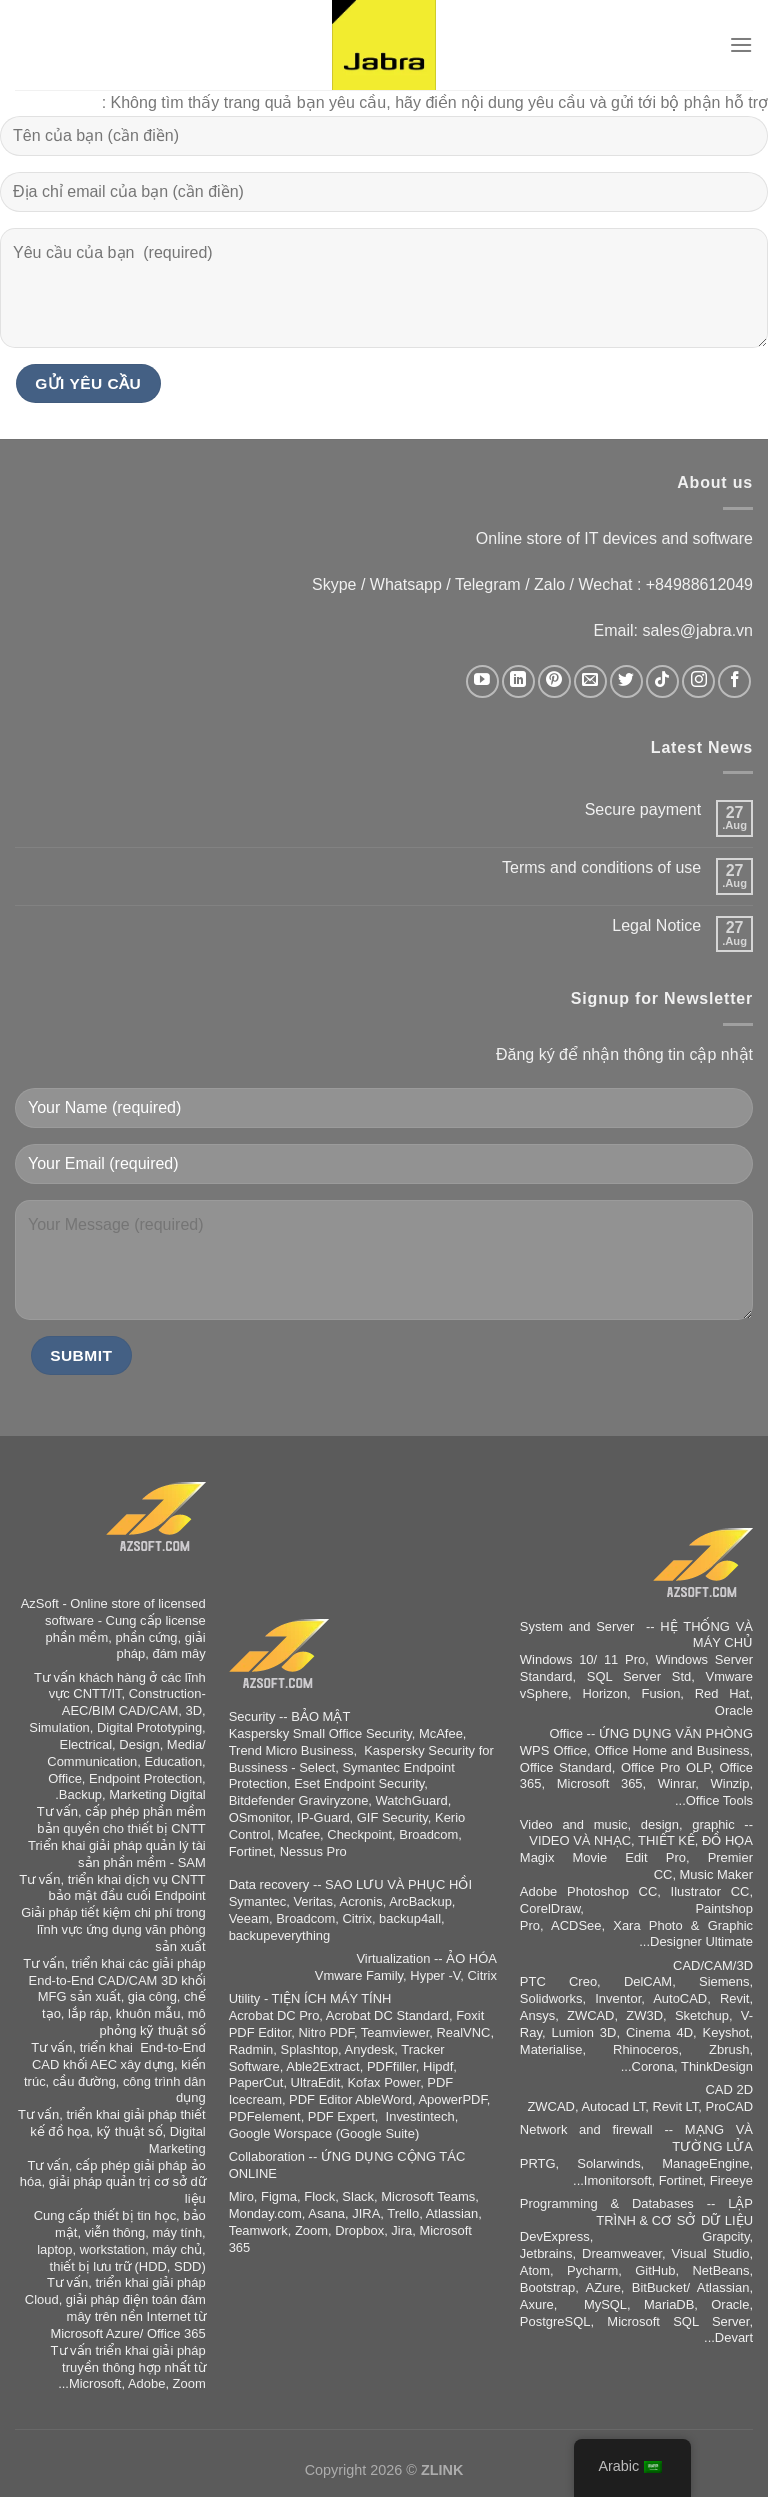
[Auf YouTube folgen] (482, 681)
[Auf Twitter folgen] (626, 681)
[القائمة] (741, 44)
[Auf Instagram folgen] (698, 681)
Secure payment (643, 809)
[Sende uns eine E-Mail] (590, 681)
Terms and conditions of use (601, 867)
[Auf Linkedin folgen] (518, 681)
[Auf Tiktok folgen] (662, 681)
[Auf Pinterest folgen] (554, 681)
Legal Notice (656, 925)
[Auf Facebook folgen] (734, 681)
